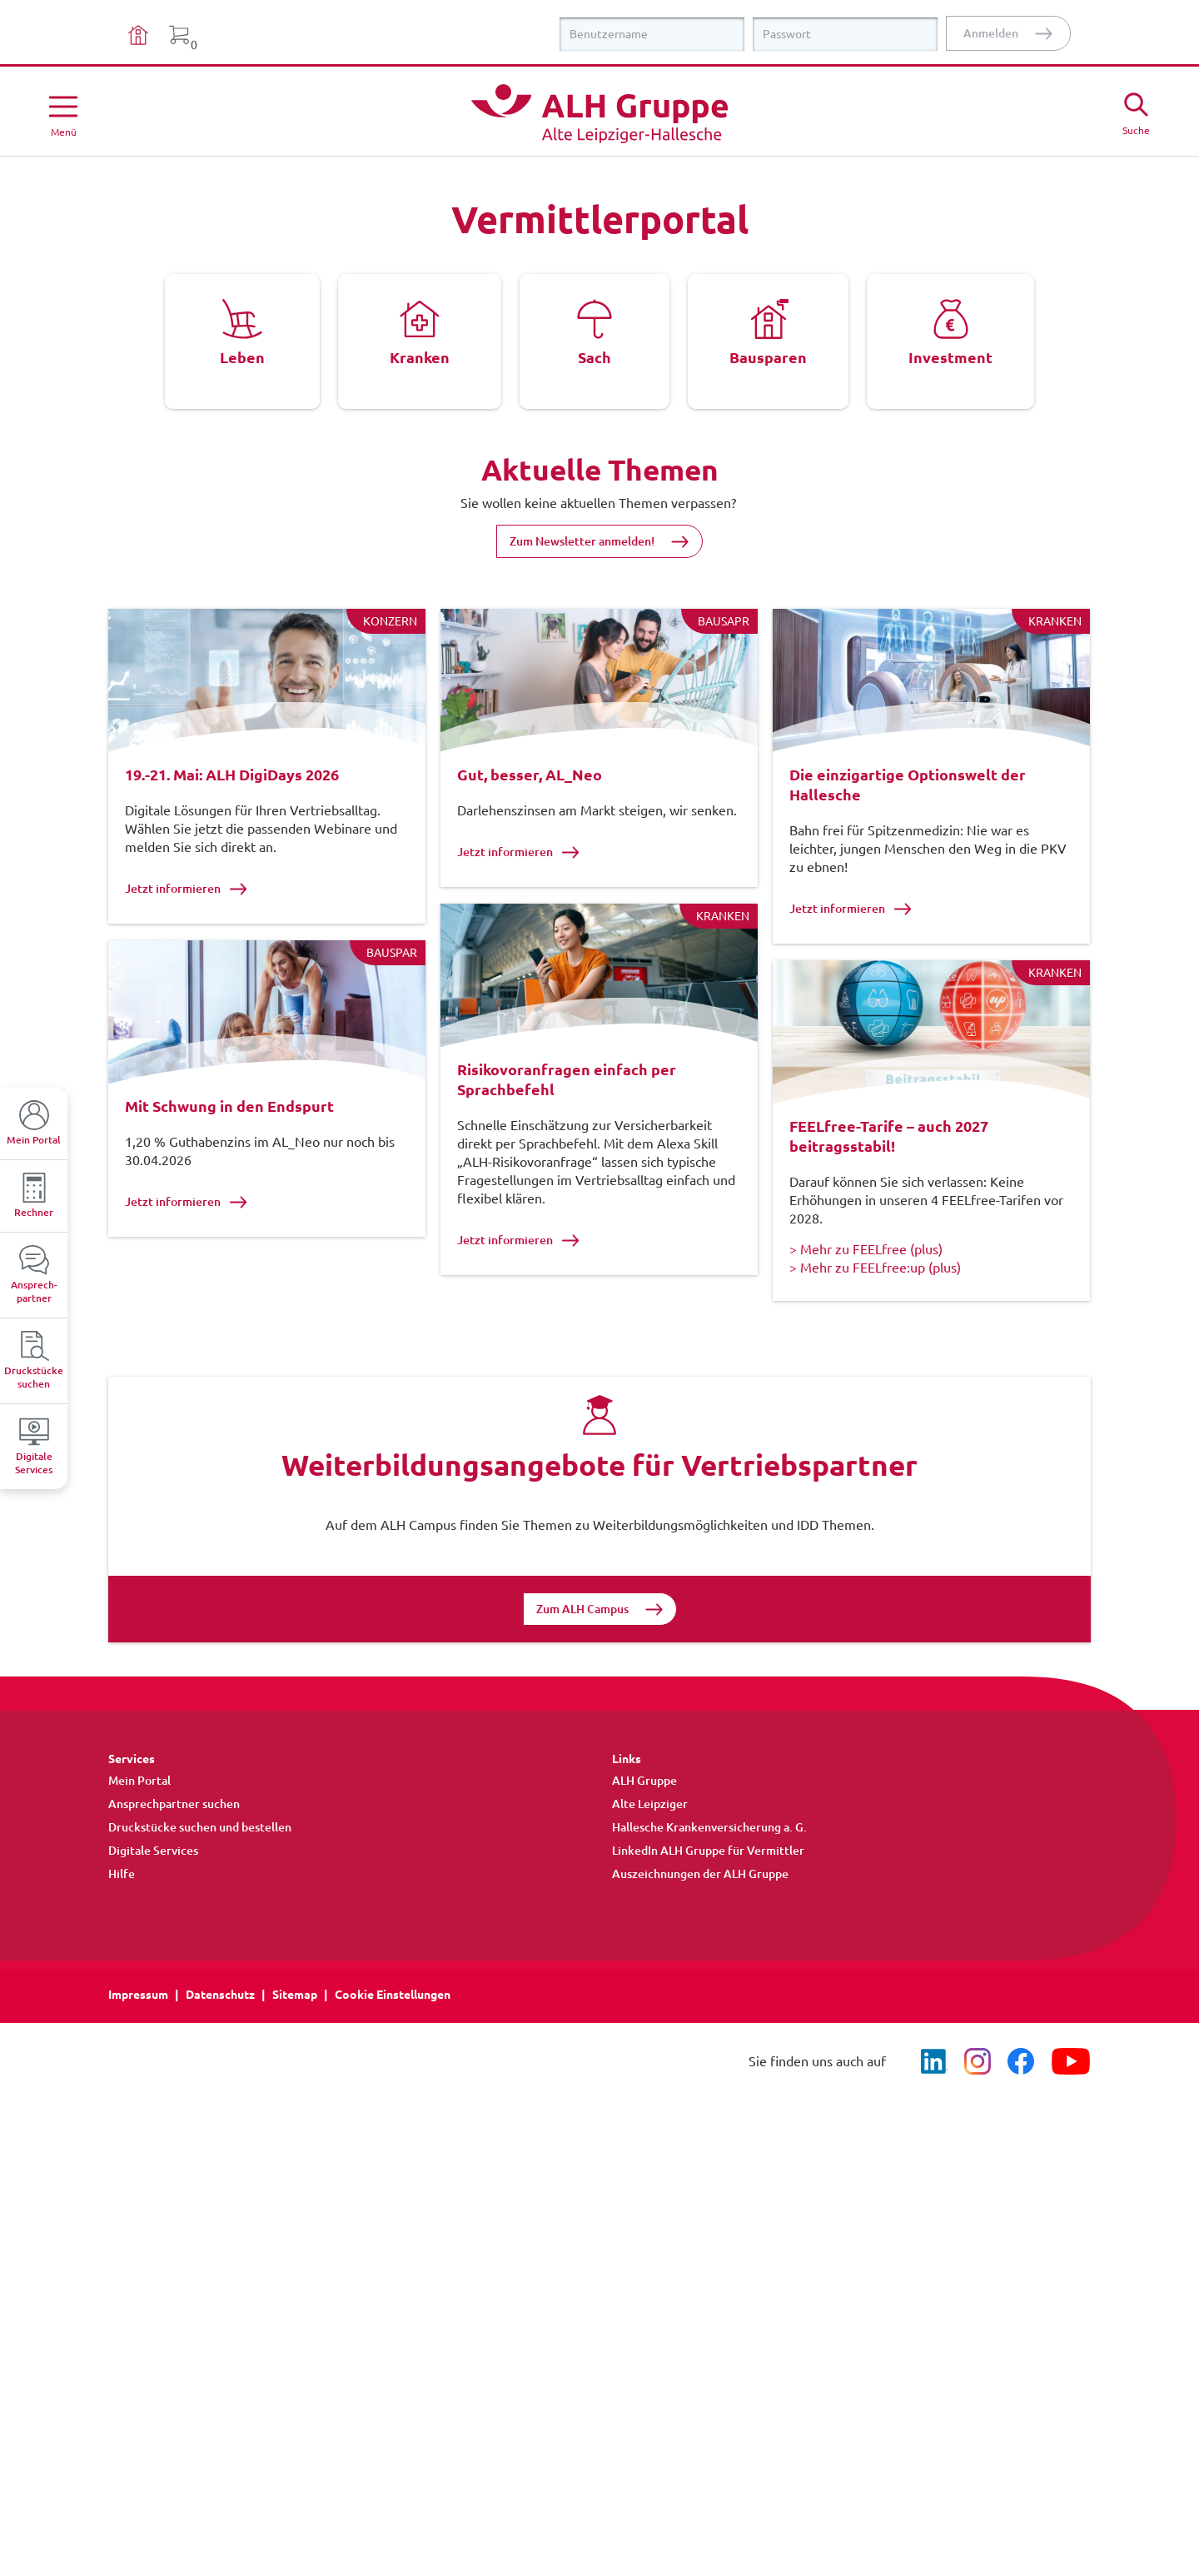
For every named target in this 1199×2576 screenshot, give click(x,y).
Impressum (138, 2038)
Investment (950, 357)
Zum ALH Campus (582, 1652)
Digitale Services (153, 1894)
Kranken (420, 357)
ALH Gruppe (644, 1824)
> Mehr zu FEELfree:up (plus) (875, 1288)
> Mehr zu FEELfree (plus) (866, 1270)
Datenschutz (220, 2038)
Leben (242, 357)
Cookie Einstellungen (392, 2038)
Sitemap (294, 2038)
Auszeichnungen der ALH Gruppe (700, 1917)
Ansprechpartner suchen (174, 1847)
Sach (594, 357)
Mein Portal (139, 1824)
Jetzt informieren (186, 887)
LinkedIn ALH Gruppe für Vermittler (708, 1894)
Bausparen (768, 357)
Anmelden (990, 33)
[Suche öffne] (1136, 111)
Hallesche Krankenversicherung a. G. (709, 1870)
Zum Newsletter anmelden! (582, 541)
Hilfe (121, 1917)
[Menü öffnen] (63, 113)
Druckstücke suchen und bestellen (199, 1870)
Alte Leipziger (650, 1847)
